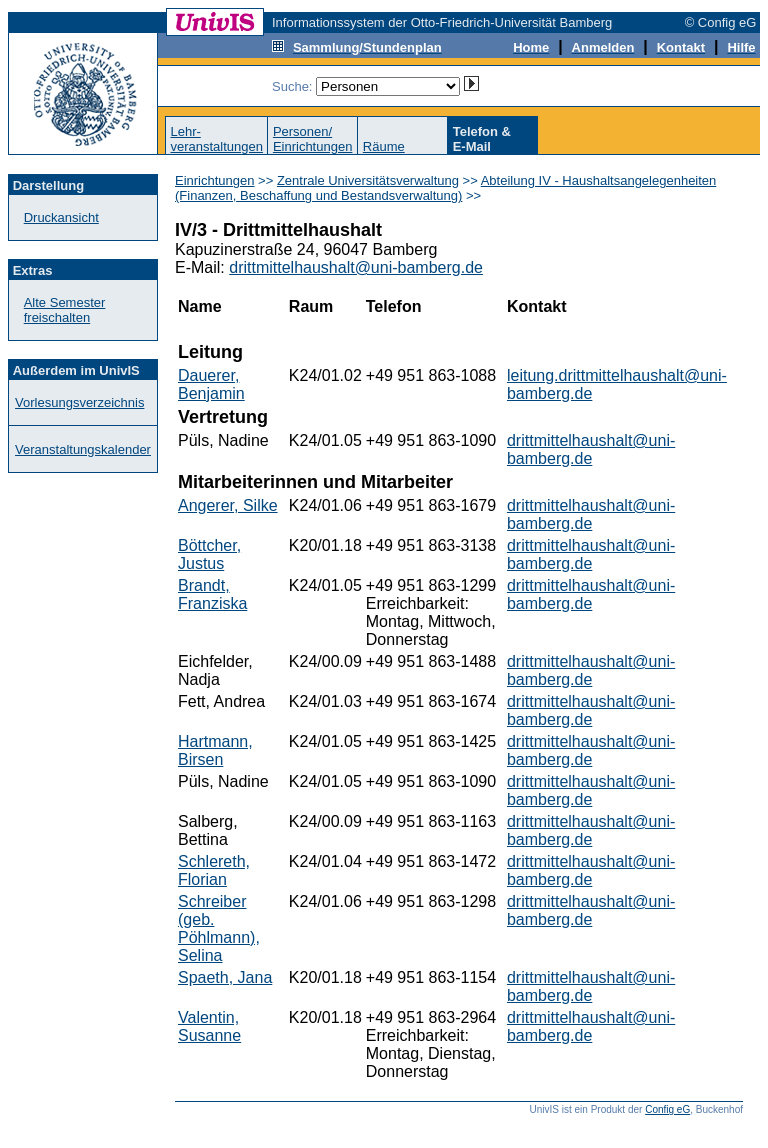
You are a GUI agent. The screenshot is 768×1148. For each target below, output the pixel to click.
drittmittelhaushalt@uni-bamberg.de (356, 267)
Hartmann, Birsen (215, 750)
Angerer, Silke (228, 505)
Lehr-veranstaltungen (216, 139)
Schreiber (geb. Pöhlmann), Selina (219, 928)
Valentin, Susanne (209, 1026)
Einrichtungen (215, 180)
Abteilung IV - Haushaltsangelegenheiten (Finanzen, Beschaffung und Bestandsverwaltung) (445, 188)
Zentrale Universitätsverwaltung (368, 180)
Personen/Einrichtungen (313, 139)
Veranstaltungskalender (83, 449)
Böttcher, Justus (209, 554)
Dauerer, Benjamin (211, 384)
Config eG (667, 1109)
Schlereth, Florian (214, 870)
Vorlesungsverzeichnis (79, 402)
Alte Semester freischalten (65, 310)
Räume (384, 146)
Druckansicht (61, 217)
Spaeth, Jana (225, 977)
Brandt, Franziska (212, 594)
